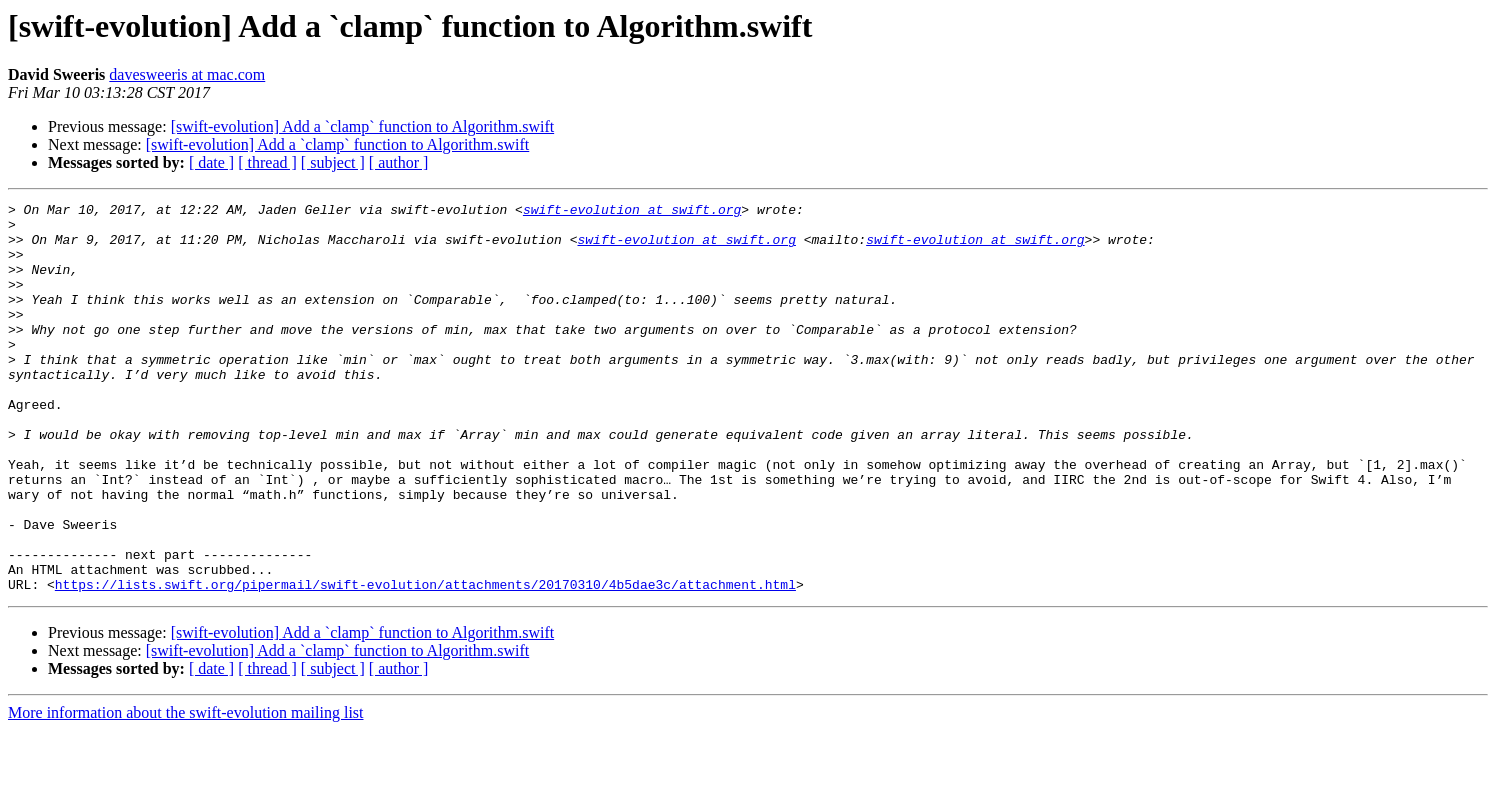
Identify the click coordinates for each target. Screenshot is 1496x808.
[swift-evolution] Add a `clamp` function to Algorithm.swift (363, 126)
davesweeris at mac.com (187, 74)
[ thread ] (267, 162)
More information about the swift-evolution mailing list (186, 790)
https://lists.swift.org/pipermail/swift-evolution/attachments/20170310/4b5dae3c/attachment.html (425, 662)
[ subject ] (333, 162)
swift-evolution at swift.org (632, 212)
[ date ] (211, 162)
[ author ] (399, 162)
